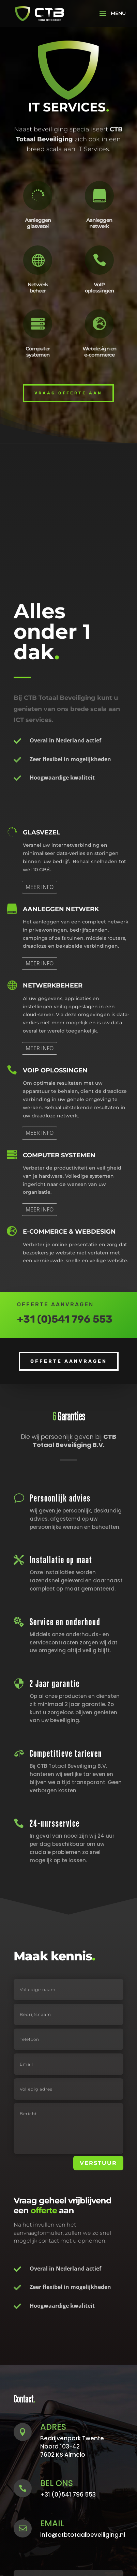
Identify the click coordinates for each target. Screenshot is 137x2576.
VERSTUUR (98, 2163)
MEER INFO (40, 887)
